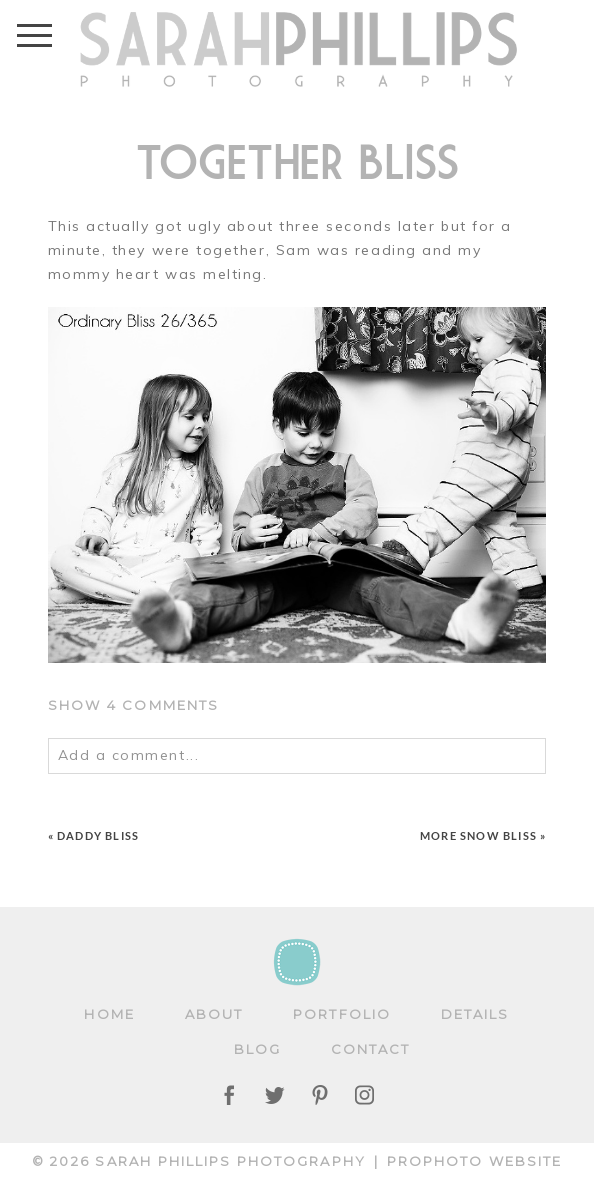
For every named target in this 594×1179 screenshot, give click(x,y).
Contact (371, 1049)
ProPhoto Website (475, 1161)
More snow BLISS (478, 835)
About (214, 1014)
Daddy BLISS (98, 835)
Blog (257, 1049)
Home (109, 1014)
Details (475, 1014)
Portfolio (342, 1014)
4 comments (134, 705)
